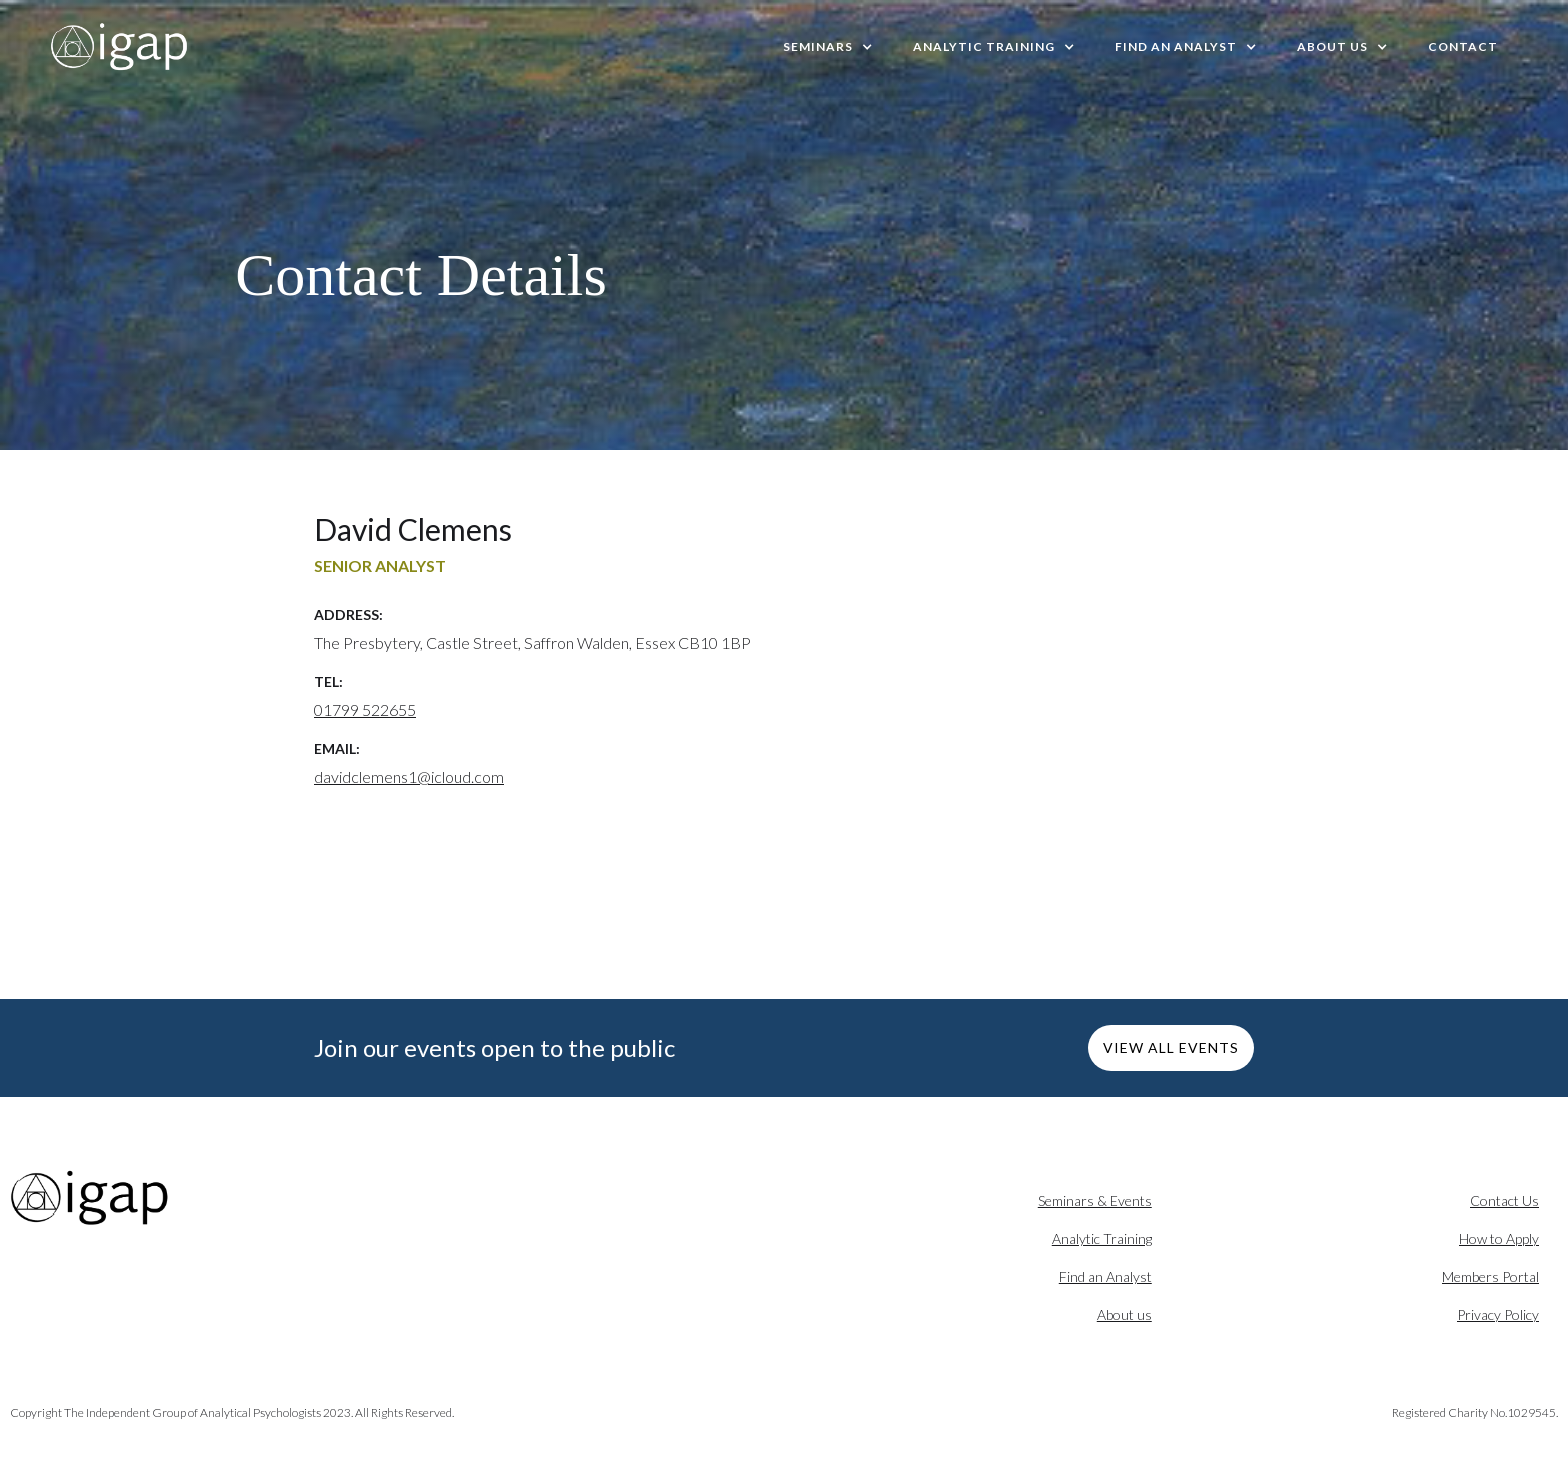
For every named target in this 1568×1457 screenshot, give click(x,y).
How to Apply (1499, 1238)
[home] (120, 47)
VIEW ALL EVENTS (1171, 1047)
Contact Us (1504, 1200)
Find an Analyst (1105, 1276)
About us (1124, 1314)
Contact (1463, 46)
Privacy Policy (1498, 1314)
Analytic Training (1102, 1238)
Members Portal (1490, 1276)
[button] (828, 47)
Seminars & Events (1095, 1200)
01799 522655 (365, 709)
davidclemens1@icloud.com (409, 776)
